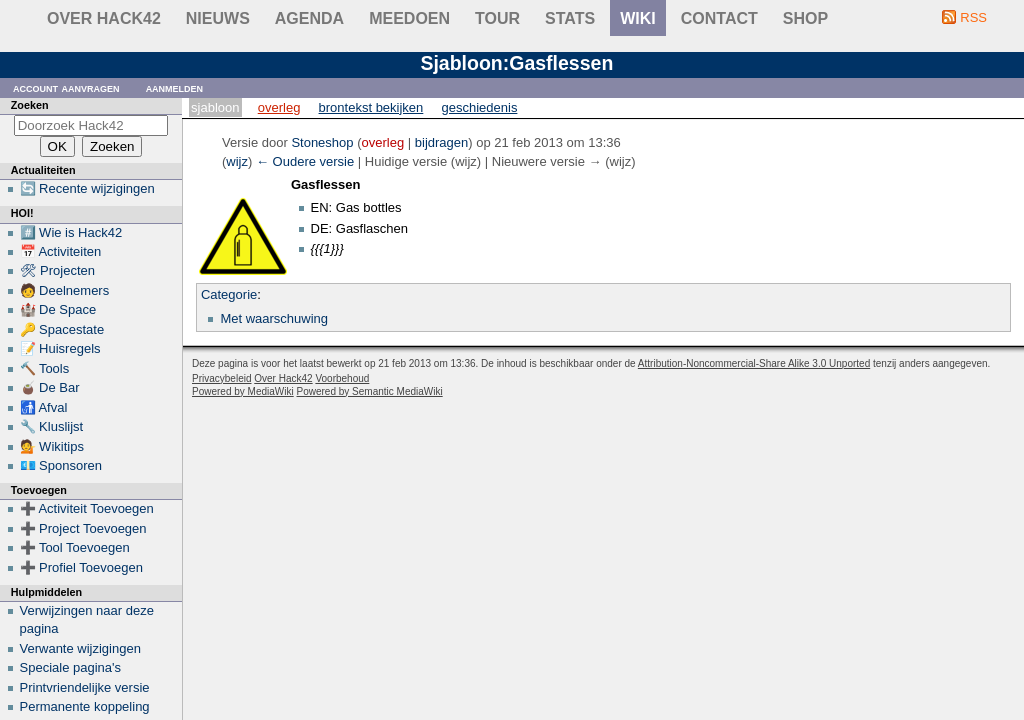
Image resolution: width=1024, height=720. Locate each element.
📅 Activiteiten (61, 251)
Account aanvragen (66, 87)
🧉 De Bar (50, 387)
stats (570, 18)
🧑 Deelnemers (65, 290)
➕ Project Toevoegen (83, 528)
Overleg (279, 107)
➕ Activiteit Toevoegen (87, 508)
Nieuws (218, 18)
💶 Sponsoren (61, 465)
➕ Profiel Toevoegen (81, 567)
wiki (638, 18)
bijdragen (442, 142)
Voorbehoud (342, 378)
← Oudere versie (305, 161)
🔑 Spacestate (62, 329)
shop (805, 18)
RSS (973, 17)
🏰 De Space (58, 309)
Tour (497, 18)
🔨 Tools (45, 368)
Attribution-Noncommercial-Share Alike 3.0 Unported (754, 363)
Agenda (309, 18)
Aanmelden (175, 87)
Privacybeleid (221, 378)
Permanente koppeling (85, 706)
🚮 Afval (44, 407)
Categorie (229, 294)
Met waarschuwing (274, 318)
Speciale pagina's (71, 667)
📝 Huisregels (60, 348)
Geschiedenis (480, 107)
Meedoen (409, 18)
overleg (383, 142)
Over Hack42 (104, 18)
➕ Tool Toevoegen (75, 547)
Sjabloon (215, 107)
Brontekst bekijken (371, 107)
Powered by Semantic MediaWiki (370, 391)
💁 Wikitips (52, 446)
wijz (237, 161)
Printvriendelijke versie (85, 687)
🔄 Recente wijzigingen (87, 188)
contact (719, 18)
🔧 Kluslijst (52, 426)
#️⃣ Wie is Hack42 (71, 232)
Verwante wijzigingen (80, 648)
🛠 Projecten (58, 270)
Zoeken (30, 105)
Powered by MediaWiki (243, 391)
